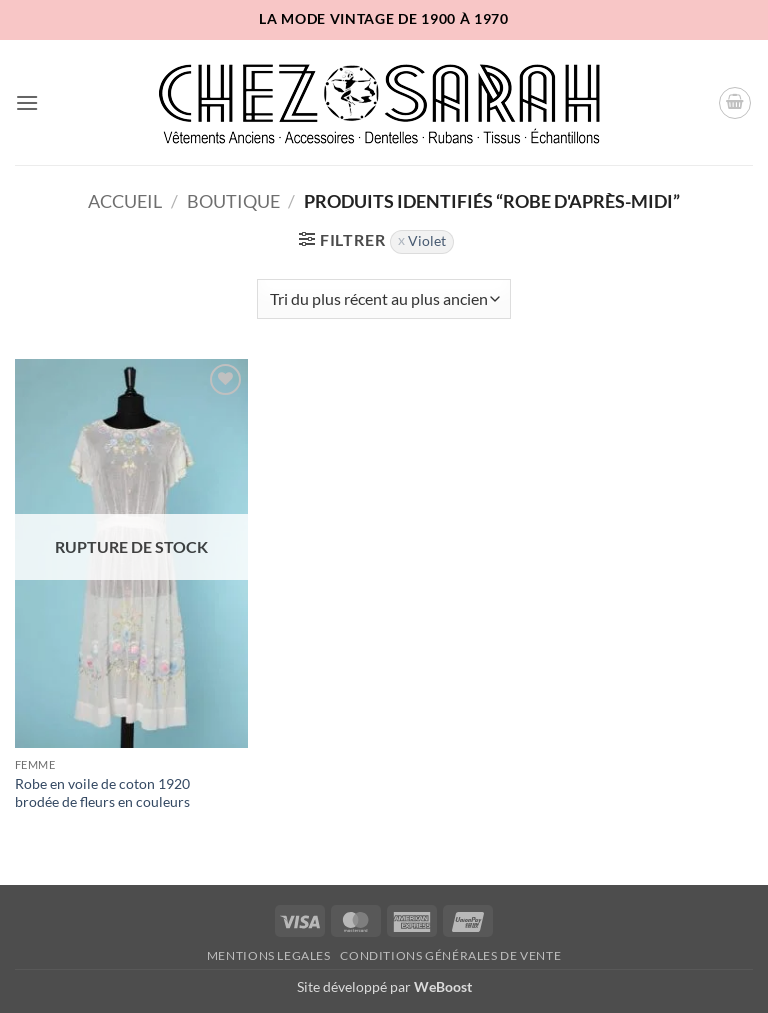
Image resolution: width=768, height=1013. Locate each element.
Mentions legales (269, 955)
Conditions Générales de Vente (450, 955)
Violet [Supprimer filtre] (427, 241)
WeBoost (443, 986)
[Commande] (384, 299)
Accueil (125, 201)
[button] (27, 102)
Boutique (233, 201)
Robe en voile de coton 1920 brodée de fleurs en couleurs (102, 793)
